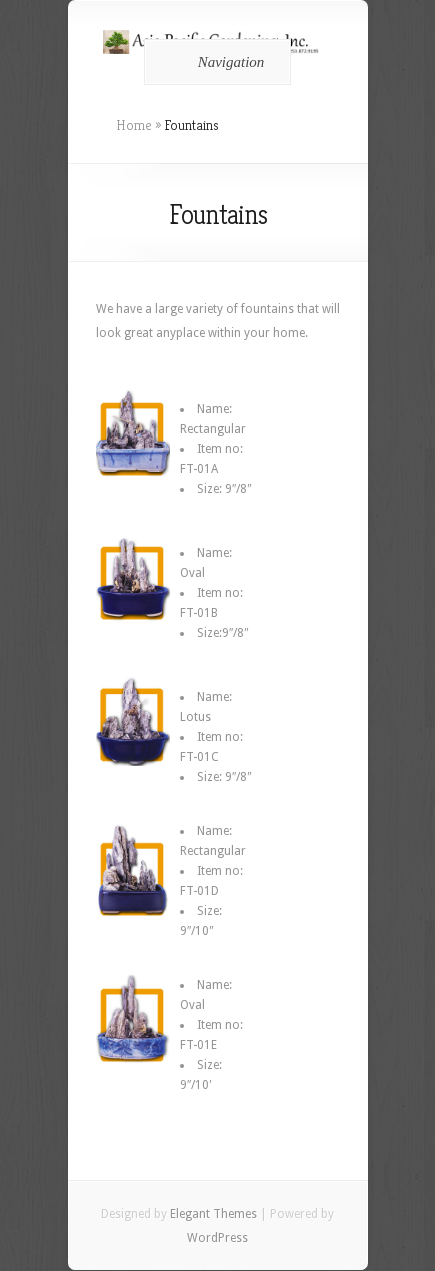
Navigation (214, 62)
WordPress (217, 1238)
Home (134, 125)
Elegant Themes (213, 1214)
